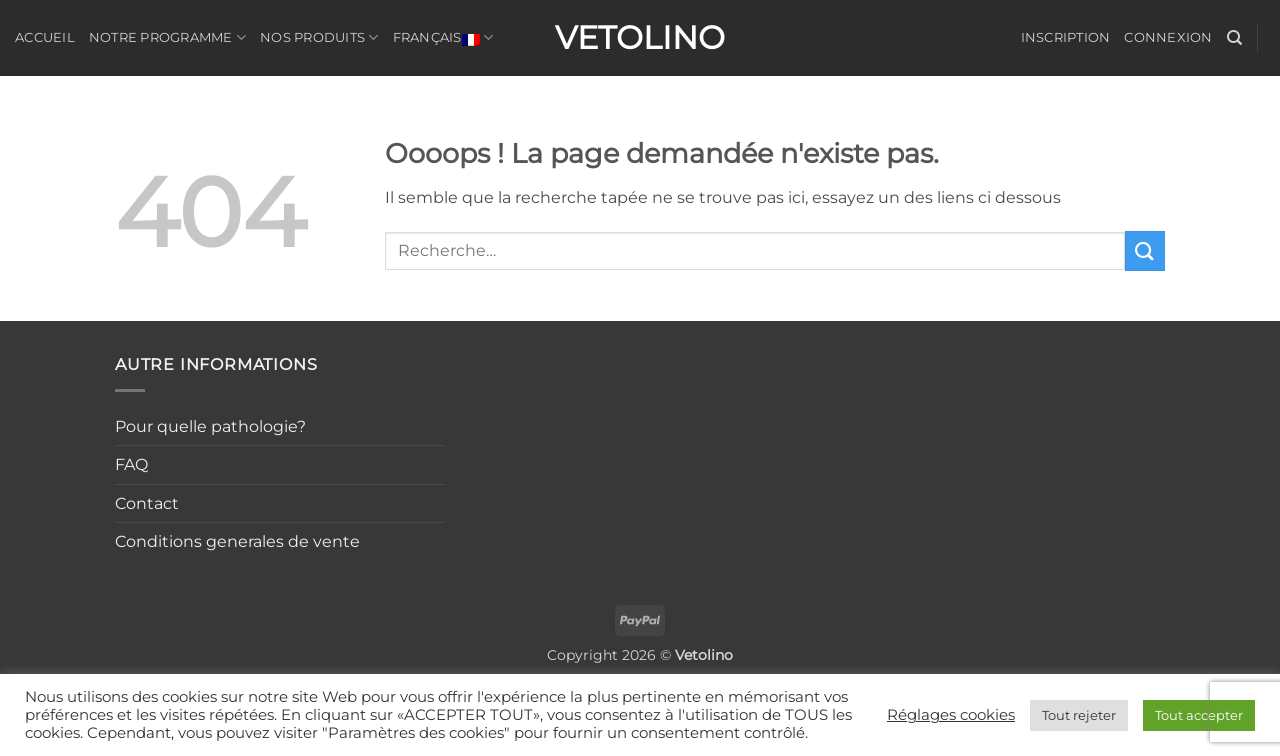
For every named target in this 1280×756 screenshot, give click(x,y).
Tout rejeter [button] (1079, 715)
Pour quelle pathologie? (210, 426)
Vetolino (640, 38)
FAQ (131, 464)
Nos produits (319, 37)
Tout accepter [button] (1199, 715)
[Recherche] (1234, 38)
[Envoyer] (1145, 250)
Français (443, 38)
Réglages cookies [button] (951, 715)
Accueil (45, 37)
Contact (147, 503)
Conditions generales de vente (237, 541)
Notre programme (167, 37)
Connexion (1168, 37)
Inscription (1066, 37)
